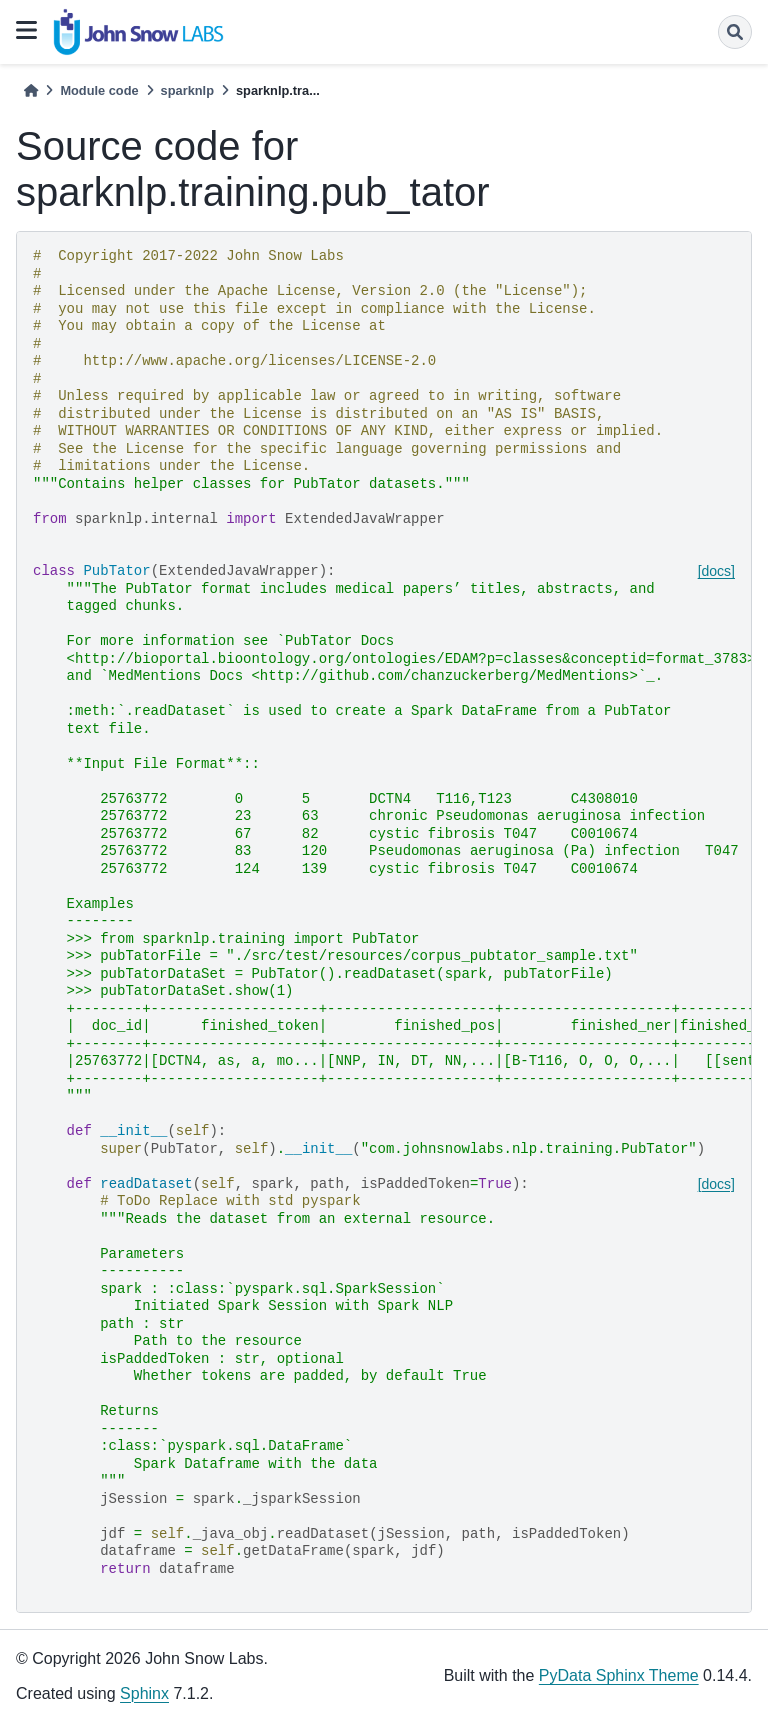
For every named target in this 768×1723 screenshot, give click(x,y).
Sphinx (144, 1693)
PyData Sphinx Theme (619, 1675)
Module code (99, 90)
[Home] (31, 90)
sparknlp (187, 90)
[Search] (735, 32)
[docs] (716, 571)
